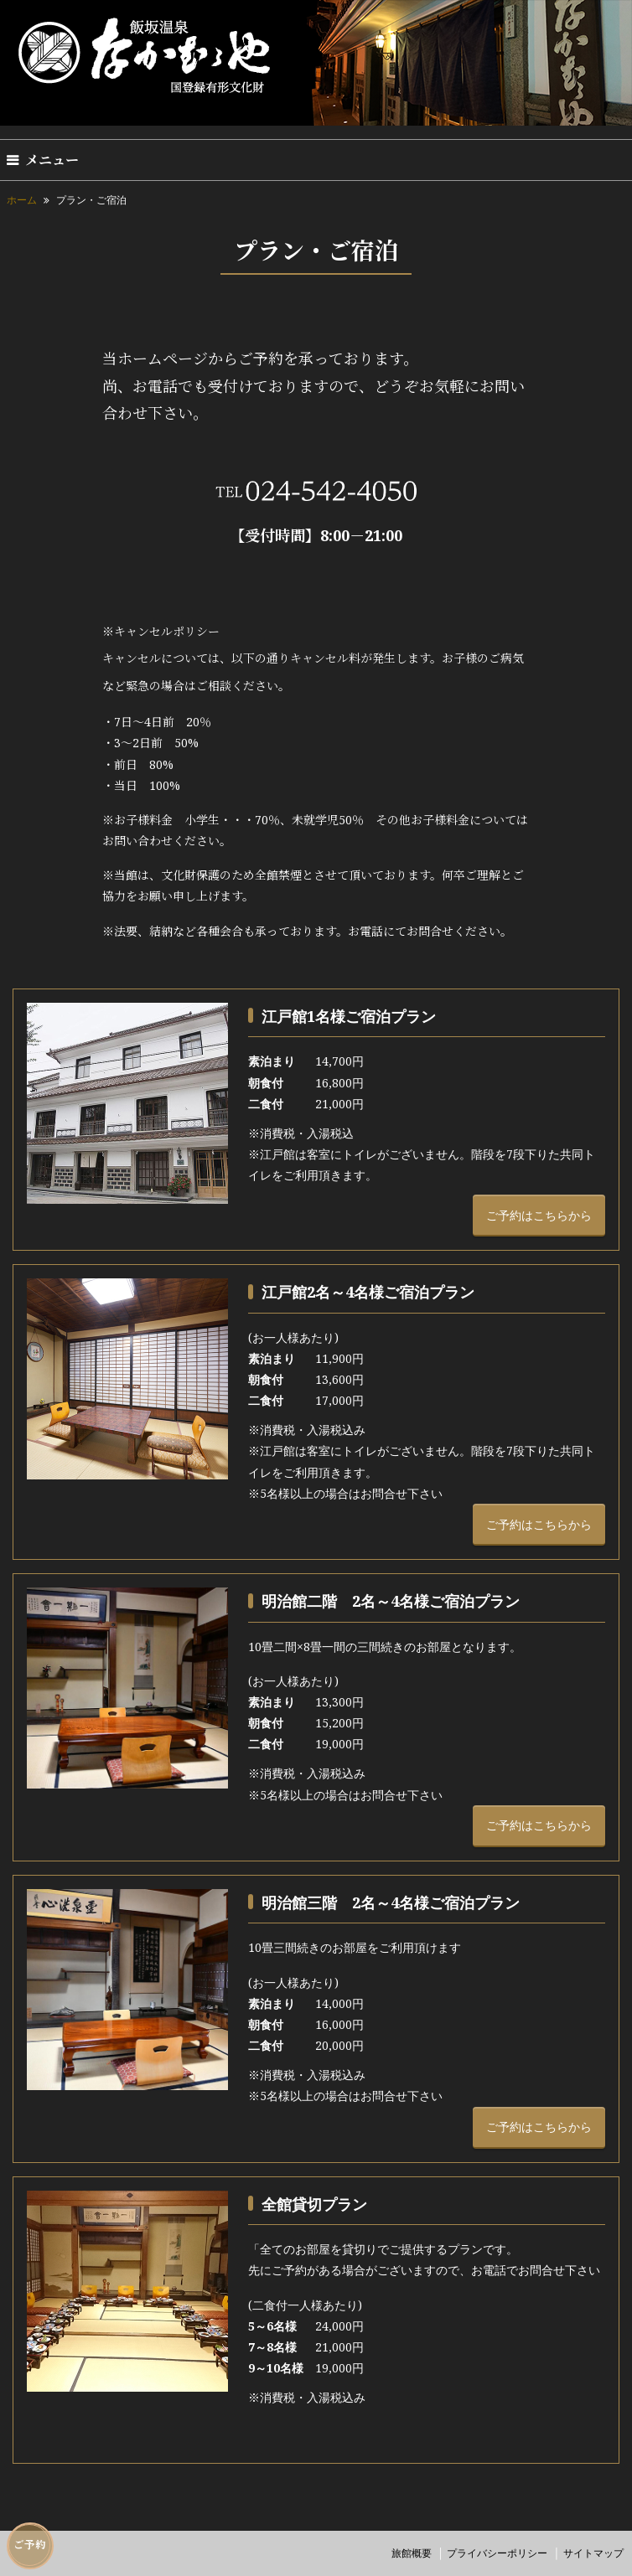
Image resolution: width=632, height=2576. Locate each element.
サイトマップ (593, 2553)
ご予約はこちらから (539, 1215)
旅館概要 (411, 2553)
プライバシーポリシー (497, 2553)
